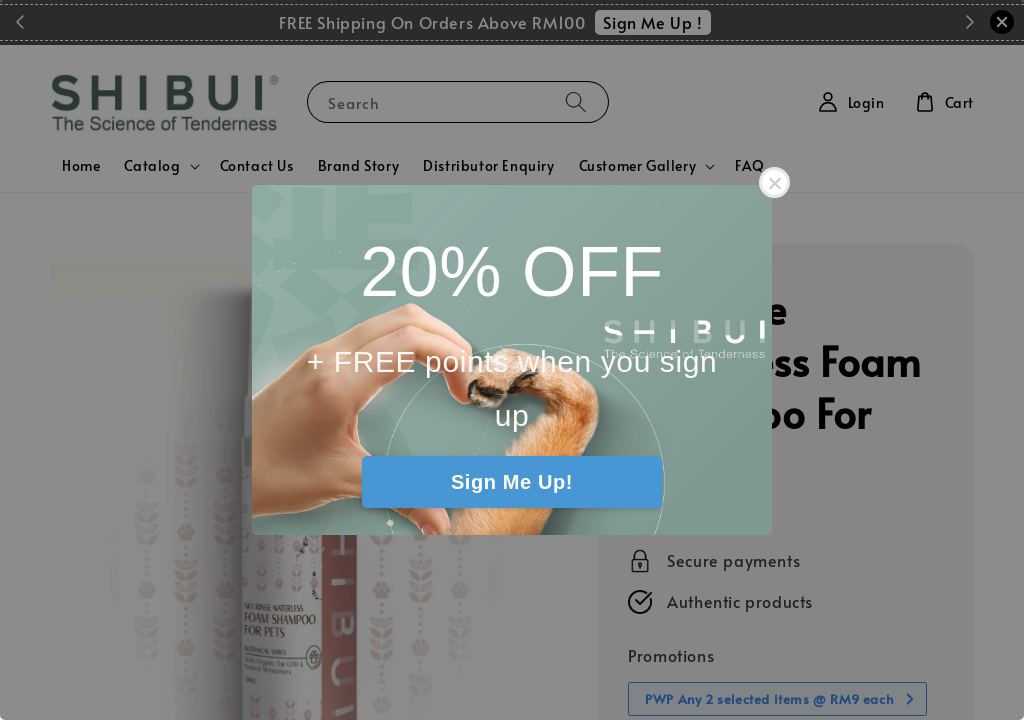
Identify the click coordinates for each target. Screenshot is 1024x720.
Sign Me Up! (512, 482)
